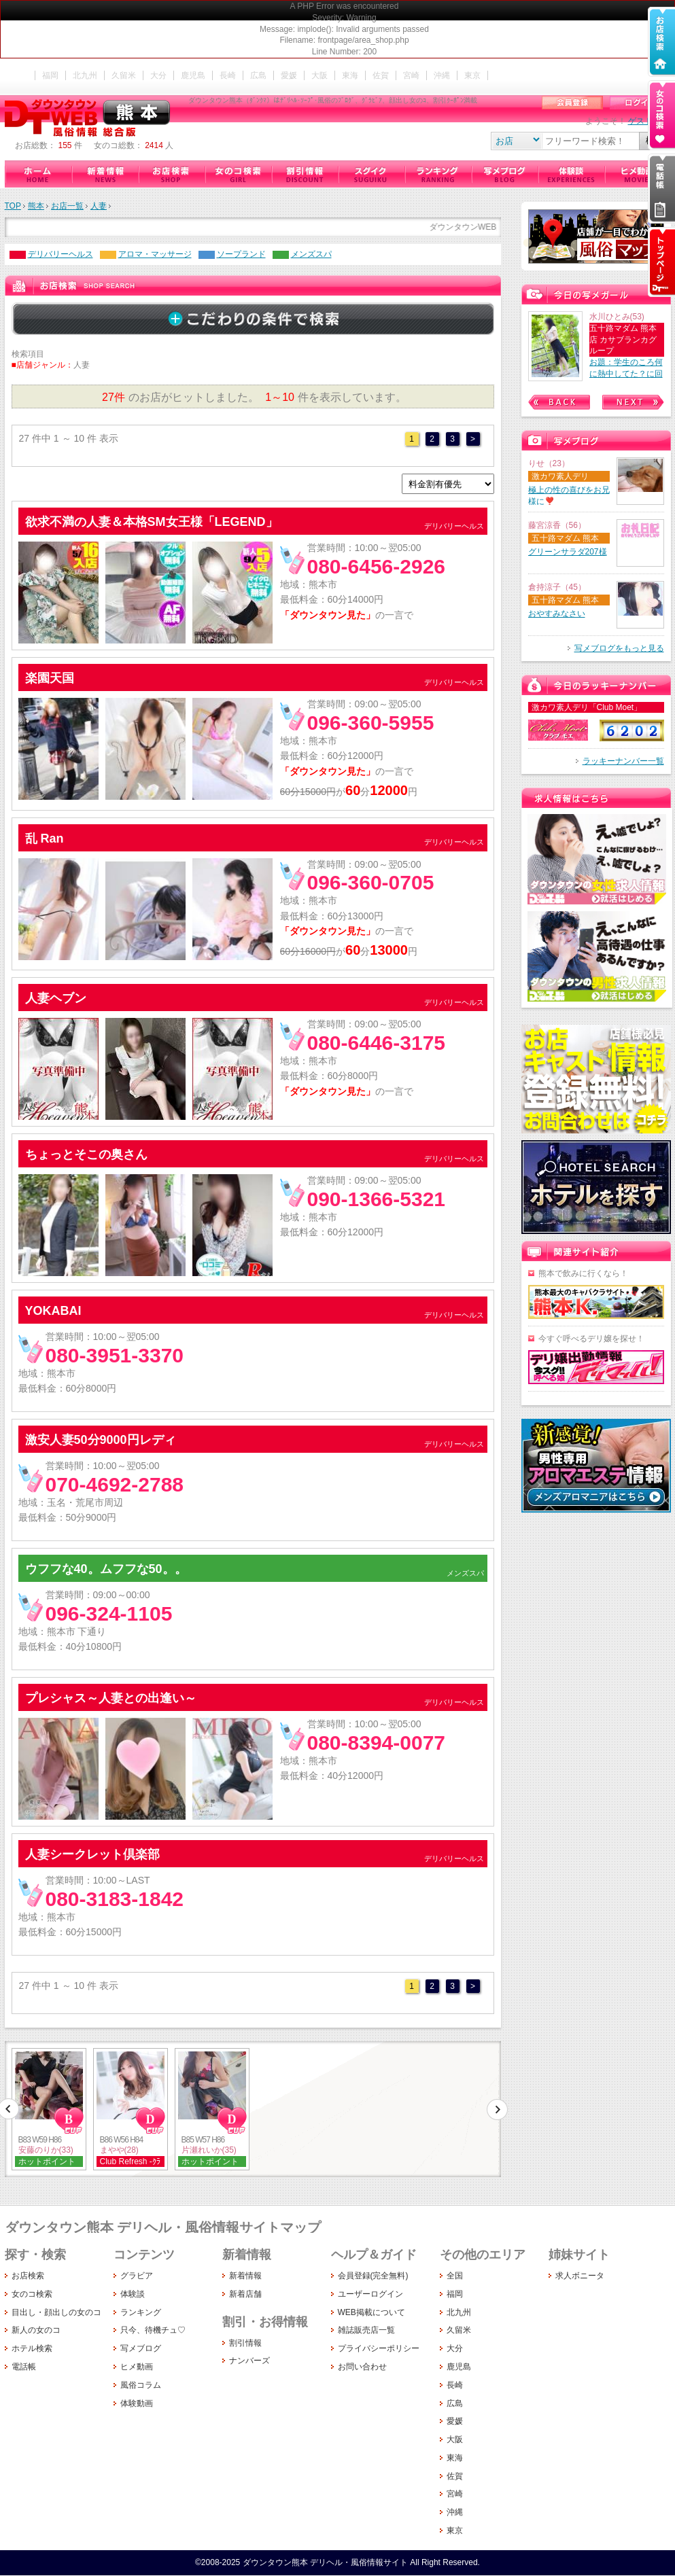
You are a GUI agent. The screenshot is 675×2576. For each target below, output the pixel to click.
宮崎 (411, 75)
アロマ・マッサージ (155, 254)
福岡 (50, 75)
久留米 (123, 75)
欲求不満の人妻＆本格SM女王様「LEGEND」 (151, 522)
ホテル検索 (32, 2348)
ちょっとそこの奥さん (86, 1154)
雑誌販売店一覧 (366, 2330)
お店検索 (171, 174)
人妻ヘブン (55, 998)
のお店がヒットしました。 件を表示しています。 (252, 397)
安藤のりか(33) (45, 2150)
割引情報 (304, 174)
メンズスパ (311, 254)
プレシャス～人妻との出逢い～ (110, 1698)
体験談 (571, 174)
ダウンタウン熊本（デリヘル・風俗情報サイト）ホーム (38, 174)
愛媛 (289, 75)
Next (633, 402)
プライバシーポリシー (378, 2348)
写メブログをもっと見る (619, 648)
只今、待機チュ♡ (371, 174)
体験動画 (136, 2403)
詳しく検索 (253, 318)
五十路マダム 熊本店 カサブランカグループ (623, 339)
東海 (350, 75)
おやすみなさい (556, 613)
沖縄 (442, 75)
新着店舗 (245, 2294)
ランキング (437, 174)
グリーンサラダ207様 (567, 552)
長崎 (228, 75)
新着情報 (104, 174)
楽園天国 (49, 678)
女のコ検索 (238, 174)
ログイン (640, 102)
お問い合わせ (362, 2366)
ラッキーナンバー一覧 (623, 761)
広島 (258, 75)
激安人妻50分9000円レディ (100, 1440)
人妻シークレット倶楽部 (92, 1854)
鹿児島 (193, 75)
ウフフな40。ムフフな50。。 (106, 1569)
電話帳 (24, 2366)
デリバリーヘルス (60, 254)
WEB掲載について (371, 2312)
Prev (559, 402)
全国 (455, 2275)
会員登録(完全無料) (373, 2275)
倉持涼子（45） (557, 587)
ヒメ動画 (637, 174)
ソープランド (241, 254)
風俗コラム (140, 2385)
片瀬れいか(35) (209, 2150)
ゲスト (640, 121)
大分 (158, 75)
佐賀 (381, 75)
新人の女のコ (36, 2330)
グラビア (136, 2275)
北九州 (85, 75)
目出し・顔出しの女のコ (56, 2312)
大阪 (319, 75)
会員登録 (572, 102)
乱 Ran (44, 838)
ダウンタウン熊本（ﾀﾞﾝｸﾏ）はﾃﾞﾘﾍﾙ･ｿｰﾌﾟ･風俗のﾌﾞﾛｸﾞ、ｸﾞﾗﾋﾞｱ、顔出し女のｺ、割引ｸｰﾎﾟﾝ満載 (90, 118)
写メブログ (504, 174)
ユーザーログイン (370, 2294)
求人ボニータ (579, 2275)
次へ (497, 2109)
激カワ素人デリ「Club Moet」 (587, 707)
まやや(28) (119, 2150)
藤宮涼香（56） (557, 525)
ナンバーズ (249, 2360)
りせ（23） (549, 463)
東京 (472, 75)
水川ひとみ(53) (616, 316)
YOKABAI (53, 1311)
